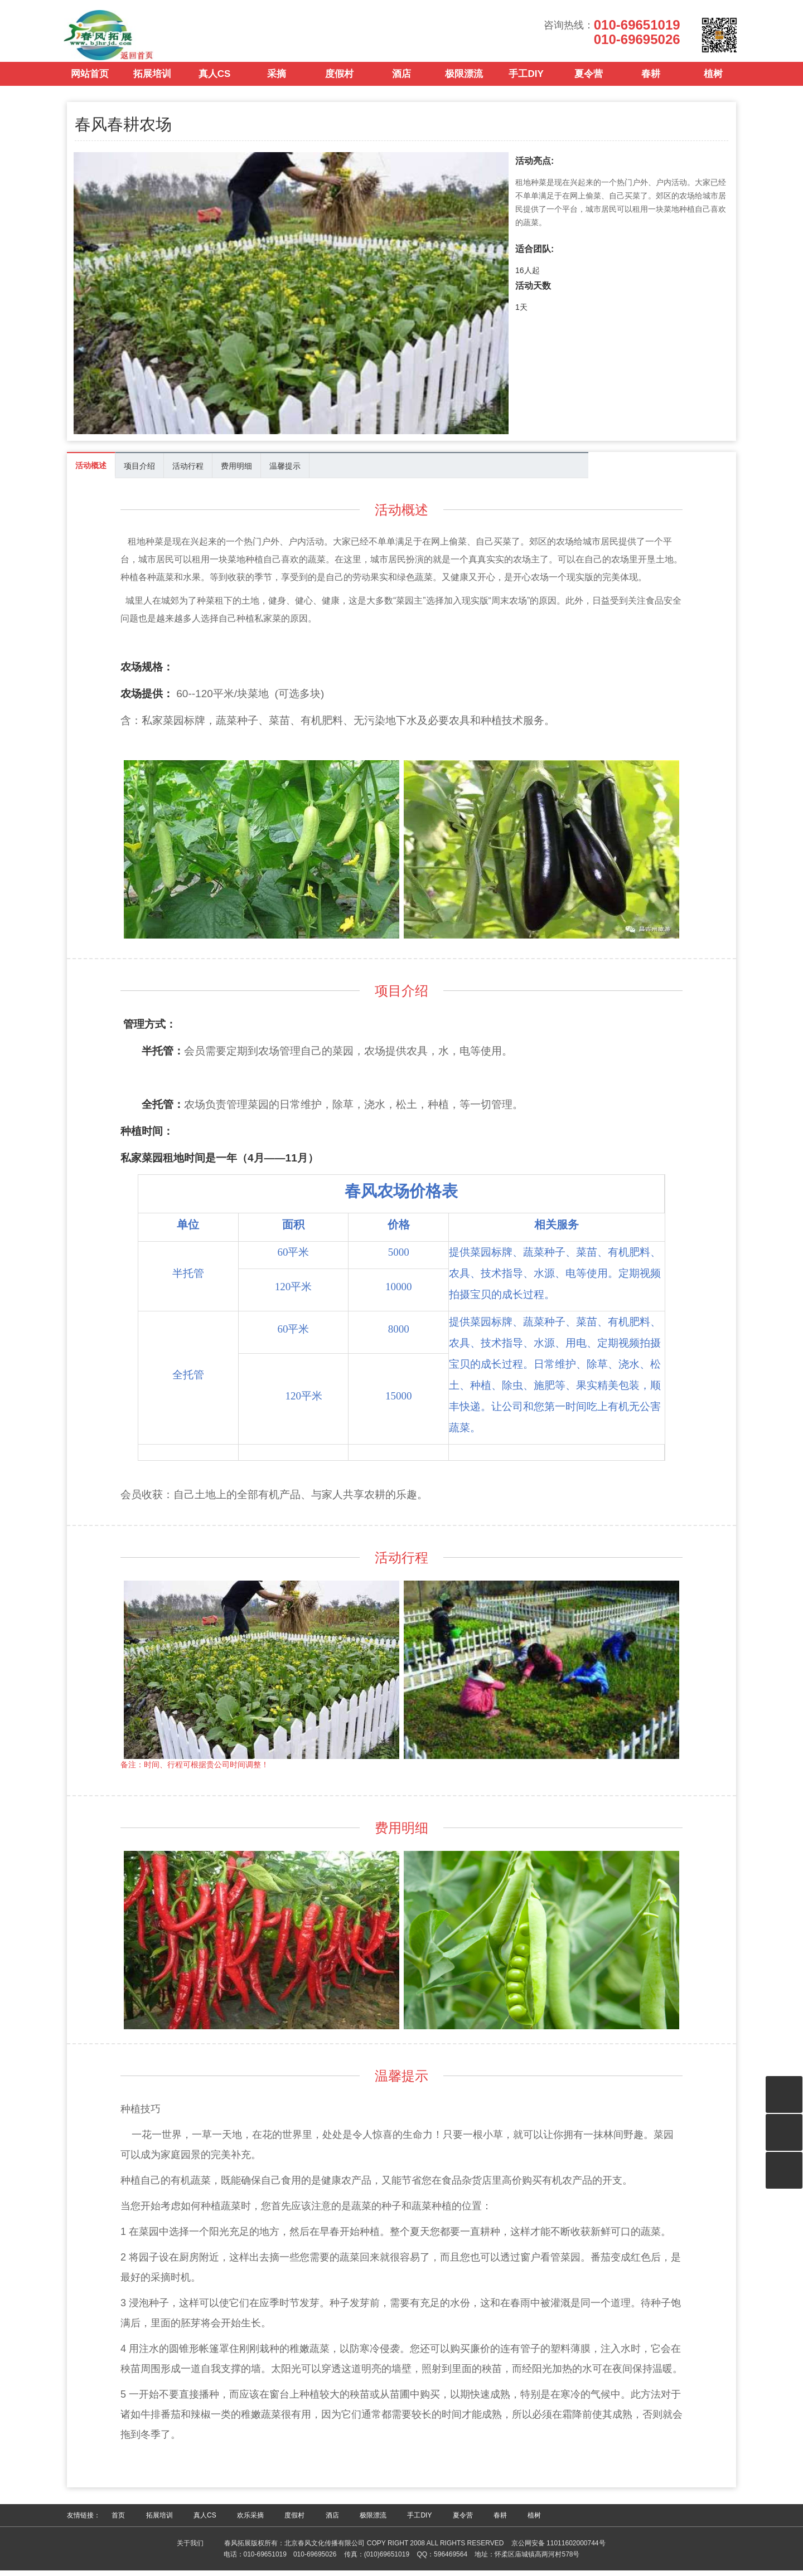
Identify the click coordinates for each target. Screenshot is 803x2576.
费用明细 (236, 471)
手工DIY (526, 83)
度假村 (339, 83)
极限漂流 (464, 83)
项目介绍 (139, 471)
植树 (713, 83)
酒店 (401, 83)
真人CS (215, 83)
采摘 (276, 83)
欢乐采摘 (250, 2521)
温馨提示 (285, 471)
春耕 (650, 83)
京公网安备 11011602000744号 (558, 2549)
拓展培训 (152, 83)
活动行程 (188, 471)
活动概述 (91, 470)
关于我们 (190, 2549)
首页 (118, 2521)
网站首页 (90, 83)
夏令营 (588, 83)
